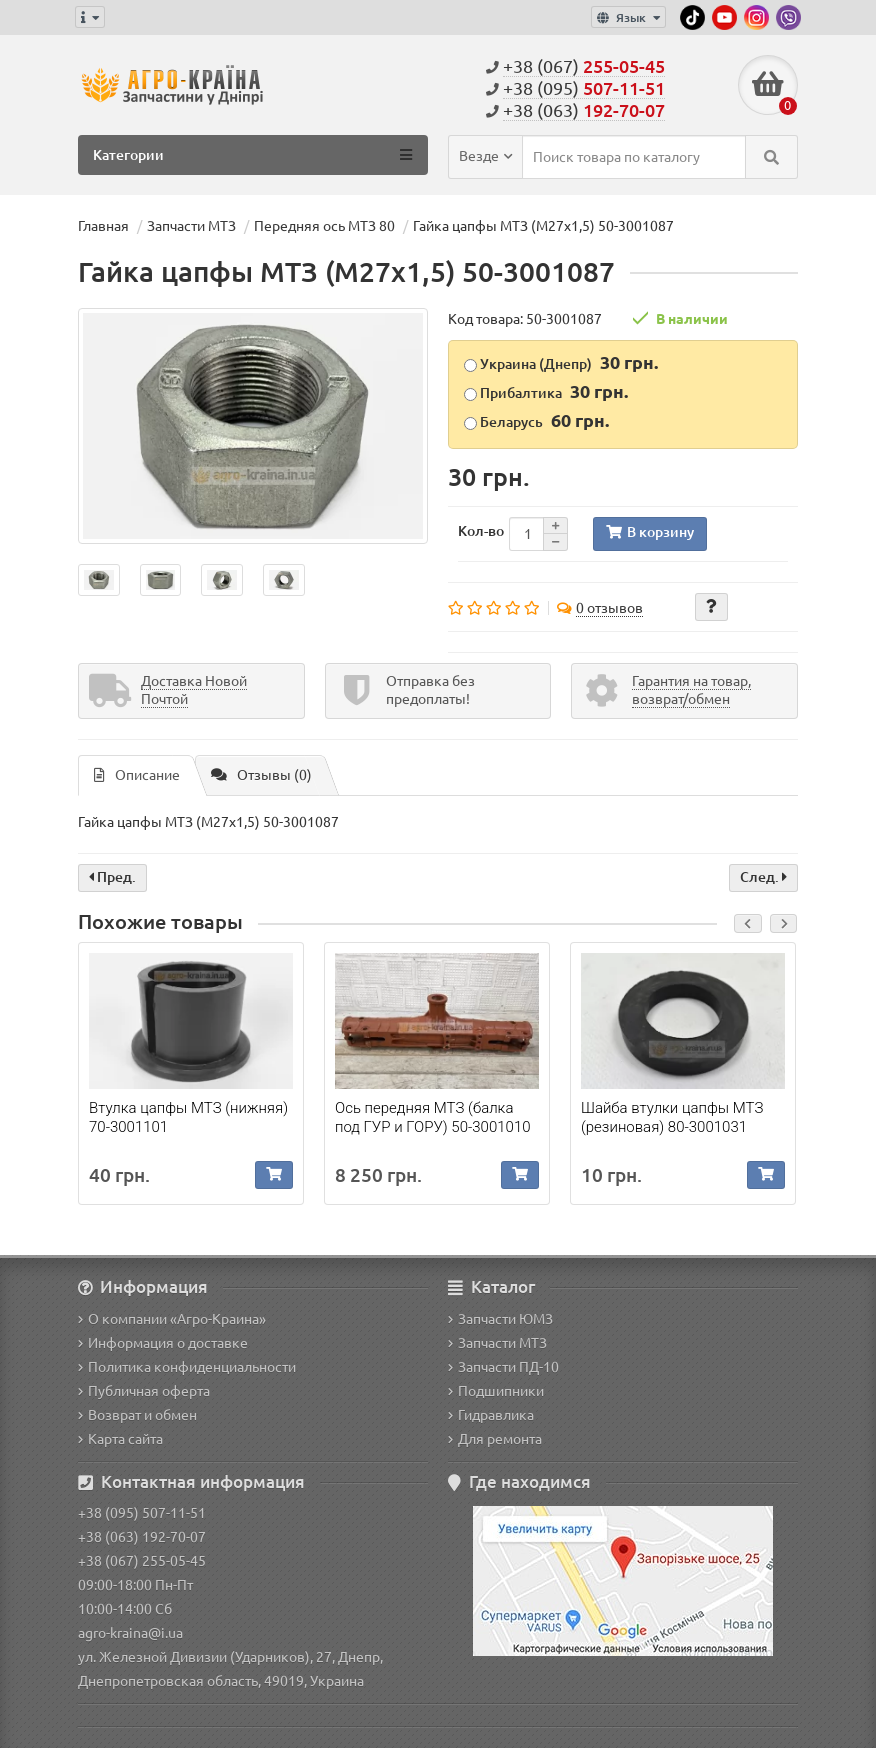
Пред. (112, 877)
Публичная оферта (144, 1391)
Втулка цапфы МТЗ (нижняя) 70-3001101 (188, 1117)
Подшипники (496, 1391)
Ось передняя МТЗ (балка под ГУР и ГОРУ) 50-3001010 (433, 1117)
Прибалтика (546, 391)
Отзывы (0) (261, 775)
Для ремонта (495, 1439)
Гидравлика (491, 1415)
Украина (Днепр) (561, 362)
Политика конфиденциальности (187, 1367)
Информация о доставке (163, 1343)
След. (763, 877)
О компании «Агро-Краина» (172, 1319)
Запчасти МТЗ (497, 1343)
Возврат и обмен (137, 1415)
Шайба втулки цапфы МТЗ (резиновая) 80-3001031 (672, 1117)
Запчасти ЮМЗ (500, 1319)
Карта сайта (120, 1439)
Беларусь (536, 420)
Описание (137, 775)
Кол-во (481, 531)
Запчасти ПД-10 (503, 1367)
